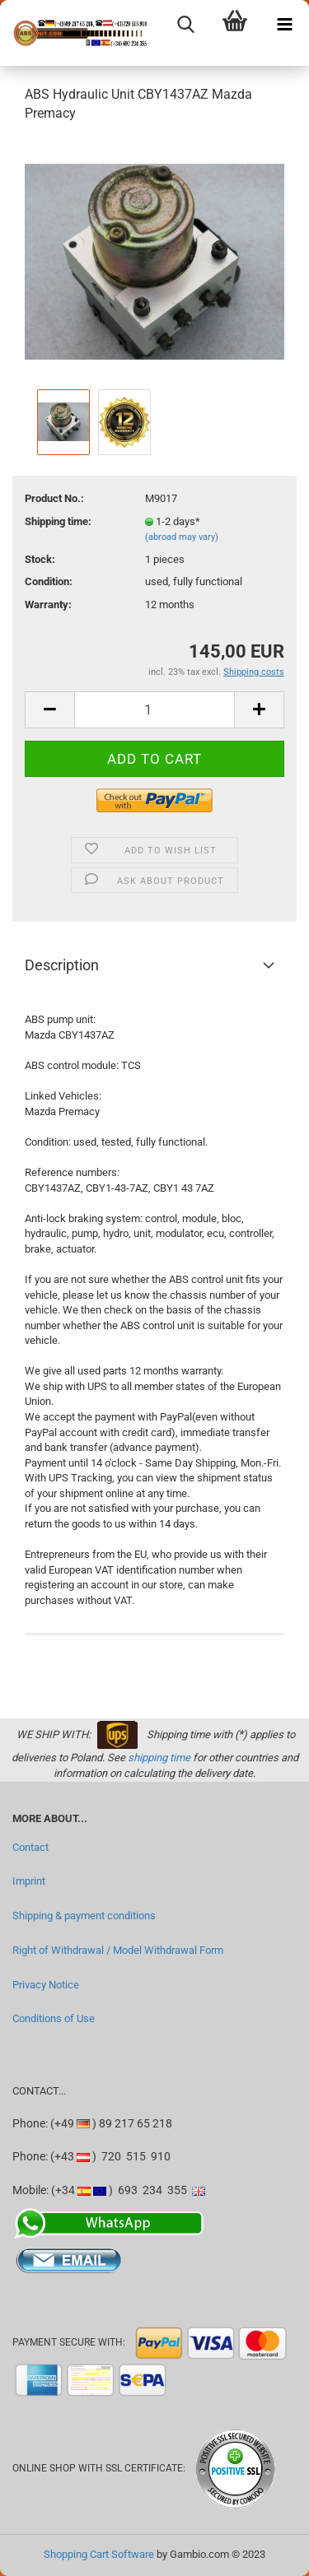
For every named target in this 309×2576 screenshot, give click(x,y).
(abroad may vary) (181, 537)
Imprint (28, 1881)
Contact (30, 1847)
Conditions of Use (53, 2018)
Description (62, 965)
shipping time (159, 1757)
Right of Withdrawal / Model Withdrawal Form (117, 1950)
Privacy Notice (45, 1984)
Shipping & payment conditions (84, 1915)
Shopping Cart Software (99, 2554)
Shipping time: (58, 521)
